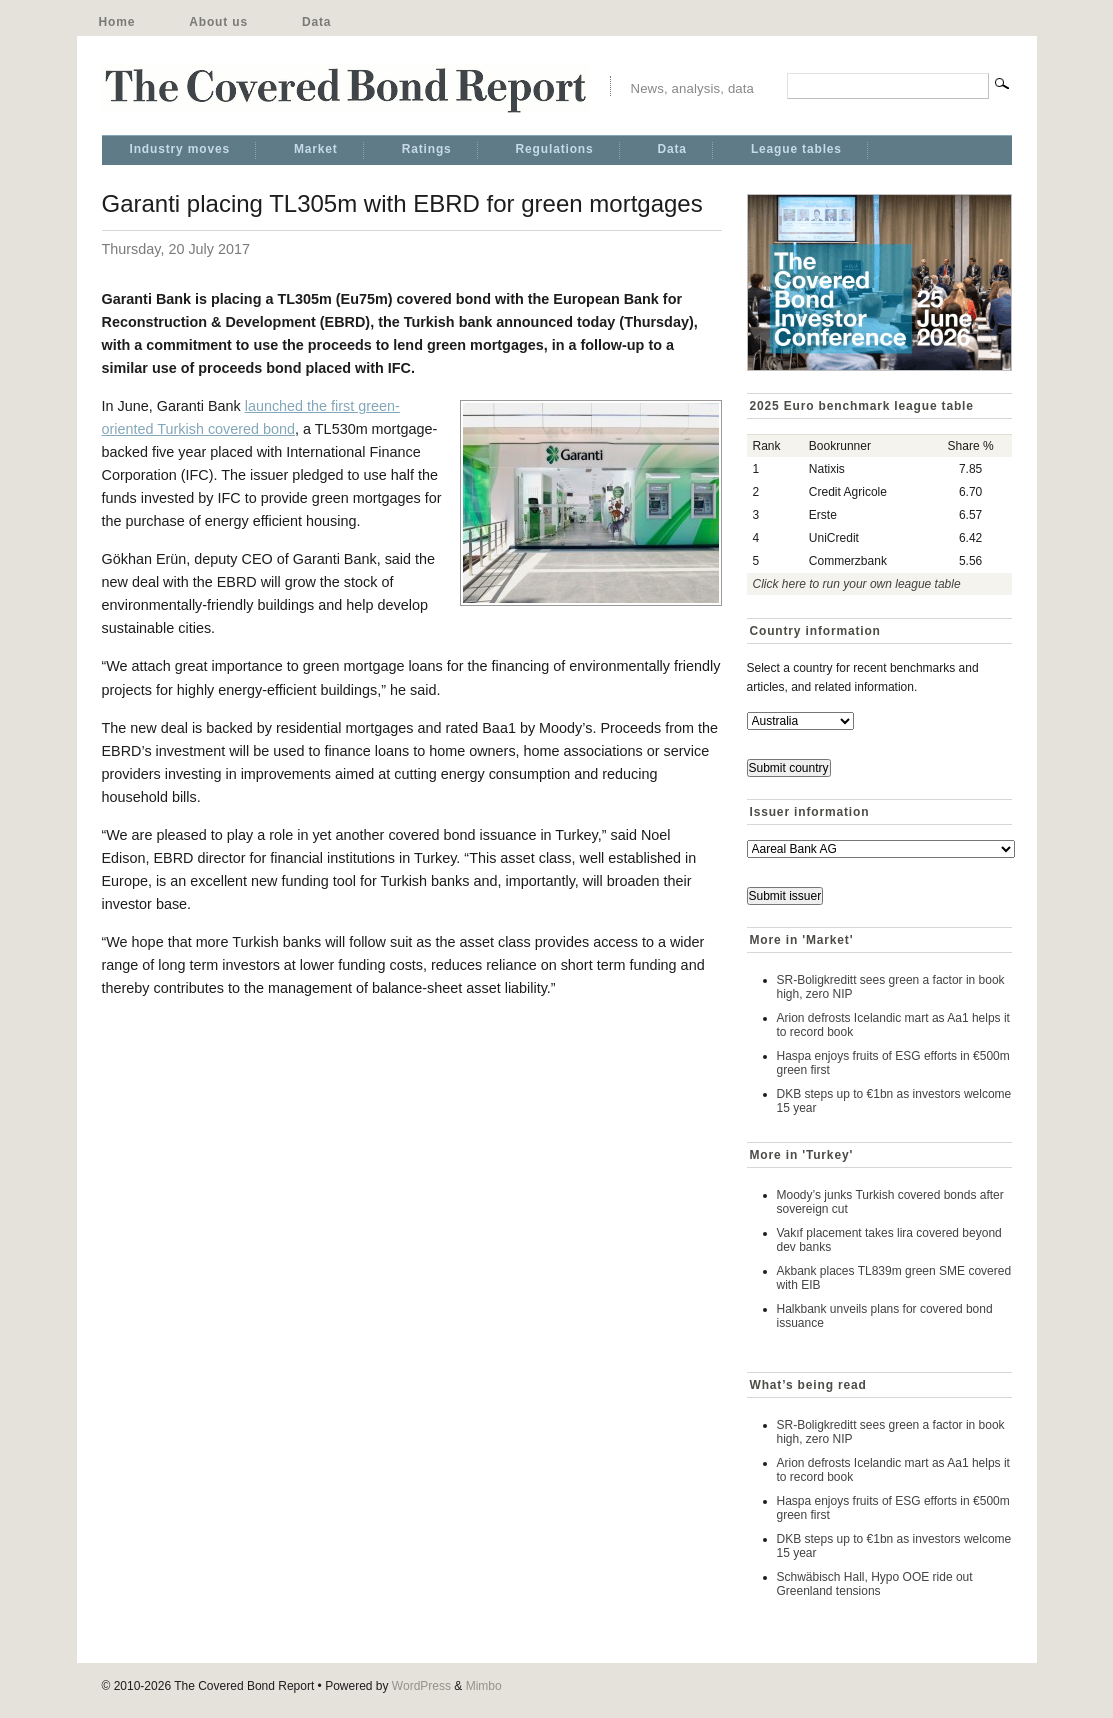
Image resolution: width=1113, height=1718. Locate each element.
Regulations (555, 149)
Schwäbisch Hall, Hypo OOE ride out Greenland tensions (875, 1584)
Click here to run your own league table (857, 584)
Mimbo (484, 1686)
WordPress (421, 1686)
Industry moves (180, 149)
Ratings (427, 149)
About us (218, 22)
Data (316, 22)
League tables (796, 149)
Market (316, 149)
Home (117, 22)
